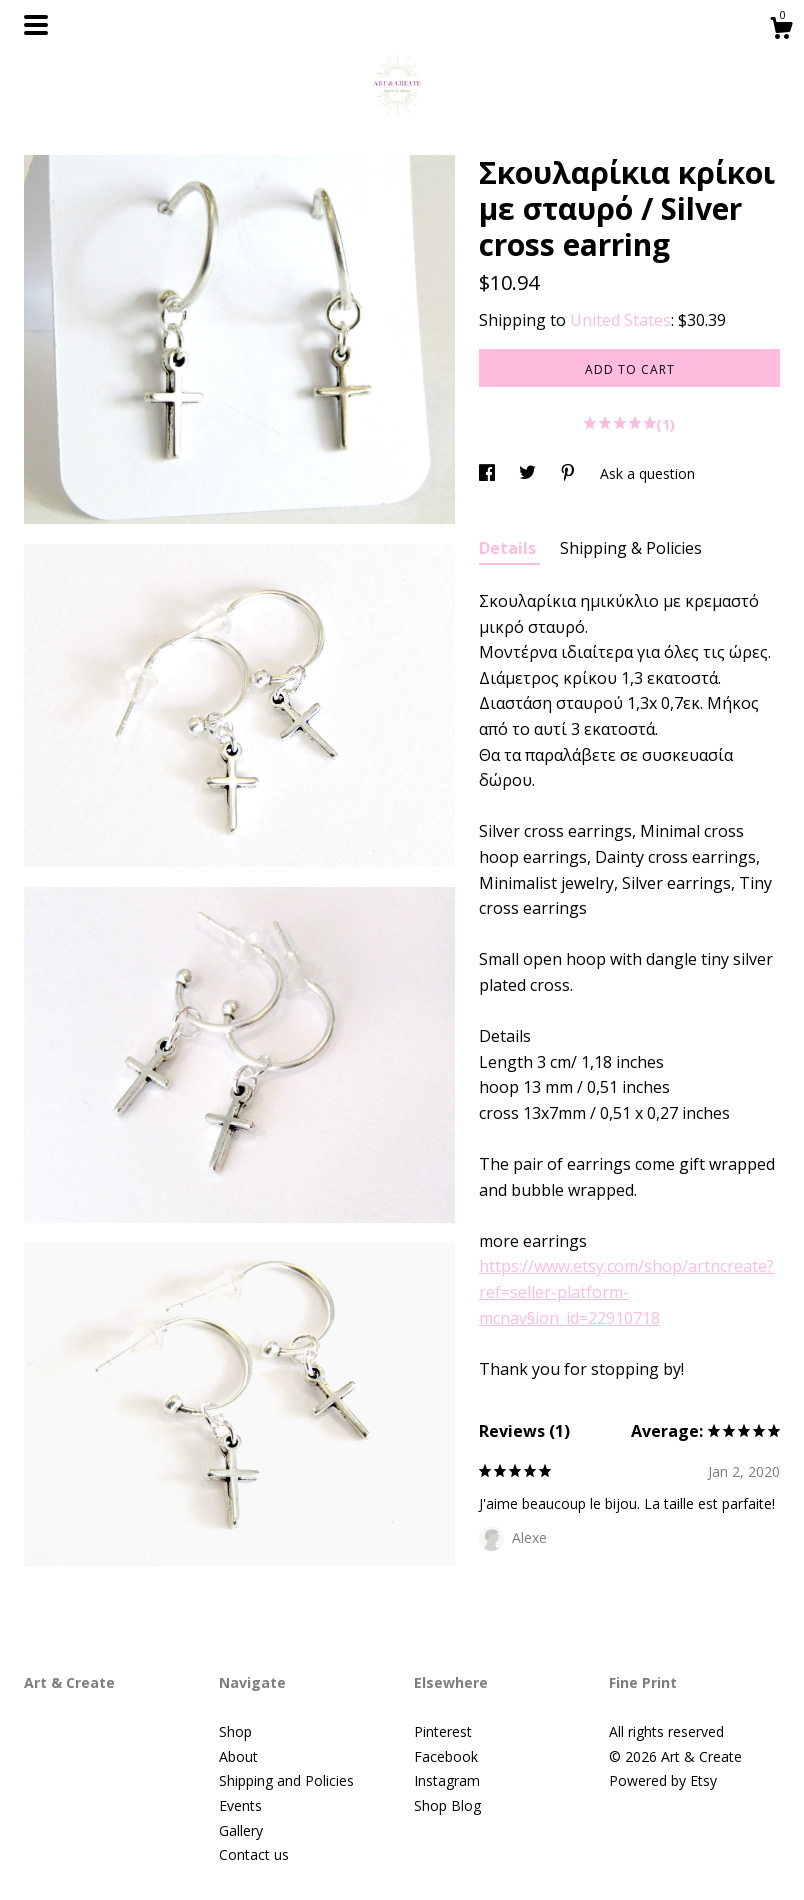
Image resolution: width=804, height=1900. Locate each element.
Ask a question (647, 473)
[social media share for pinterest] (570, 473)
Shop (235, 1731)
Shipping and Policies (286, 1780)
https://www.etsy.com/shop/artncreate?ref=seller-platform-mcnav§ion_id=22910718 (626, 1291)
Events (240, 1805)
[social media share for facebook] (489, 473)
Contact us (254, 1854)
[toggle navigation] (36, 25)
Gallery (241, 1830)
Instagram (447, 1780)
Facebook (446, 1756)
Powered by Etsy (663, 1780)
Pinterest (443, 1731)
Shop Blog (447, 1805)
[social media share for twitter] (529, 473)
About (238, 1756)
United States (620, 320)
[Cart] (781, 30)
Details (509, 548)
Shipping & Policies (631, 548)
